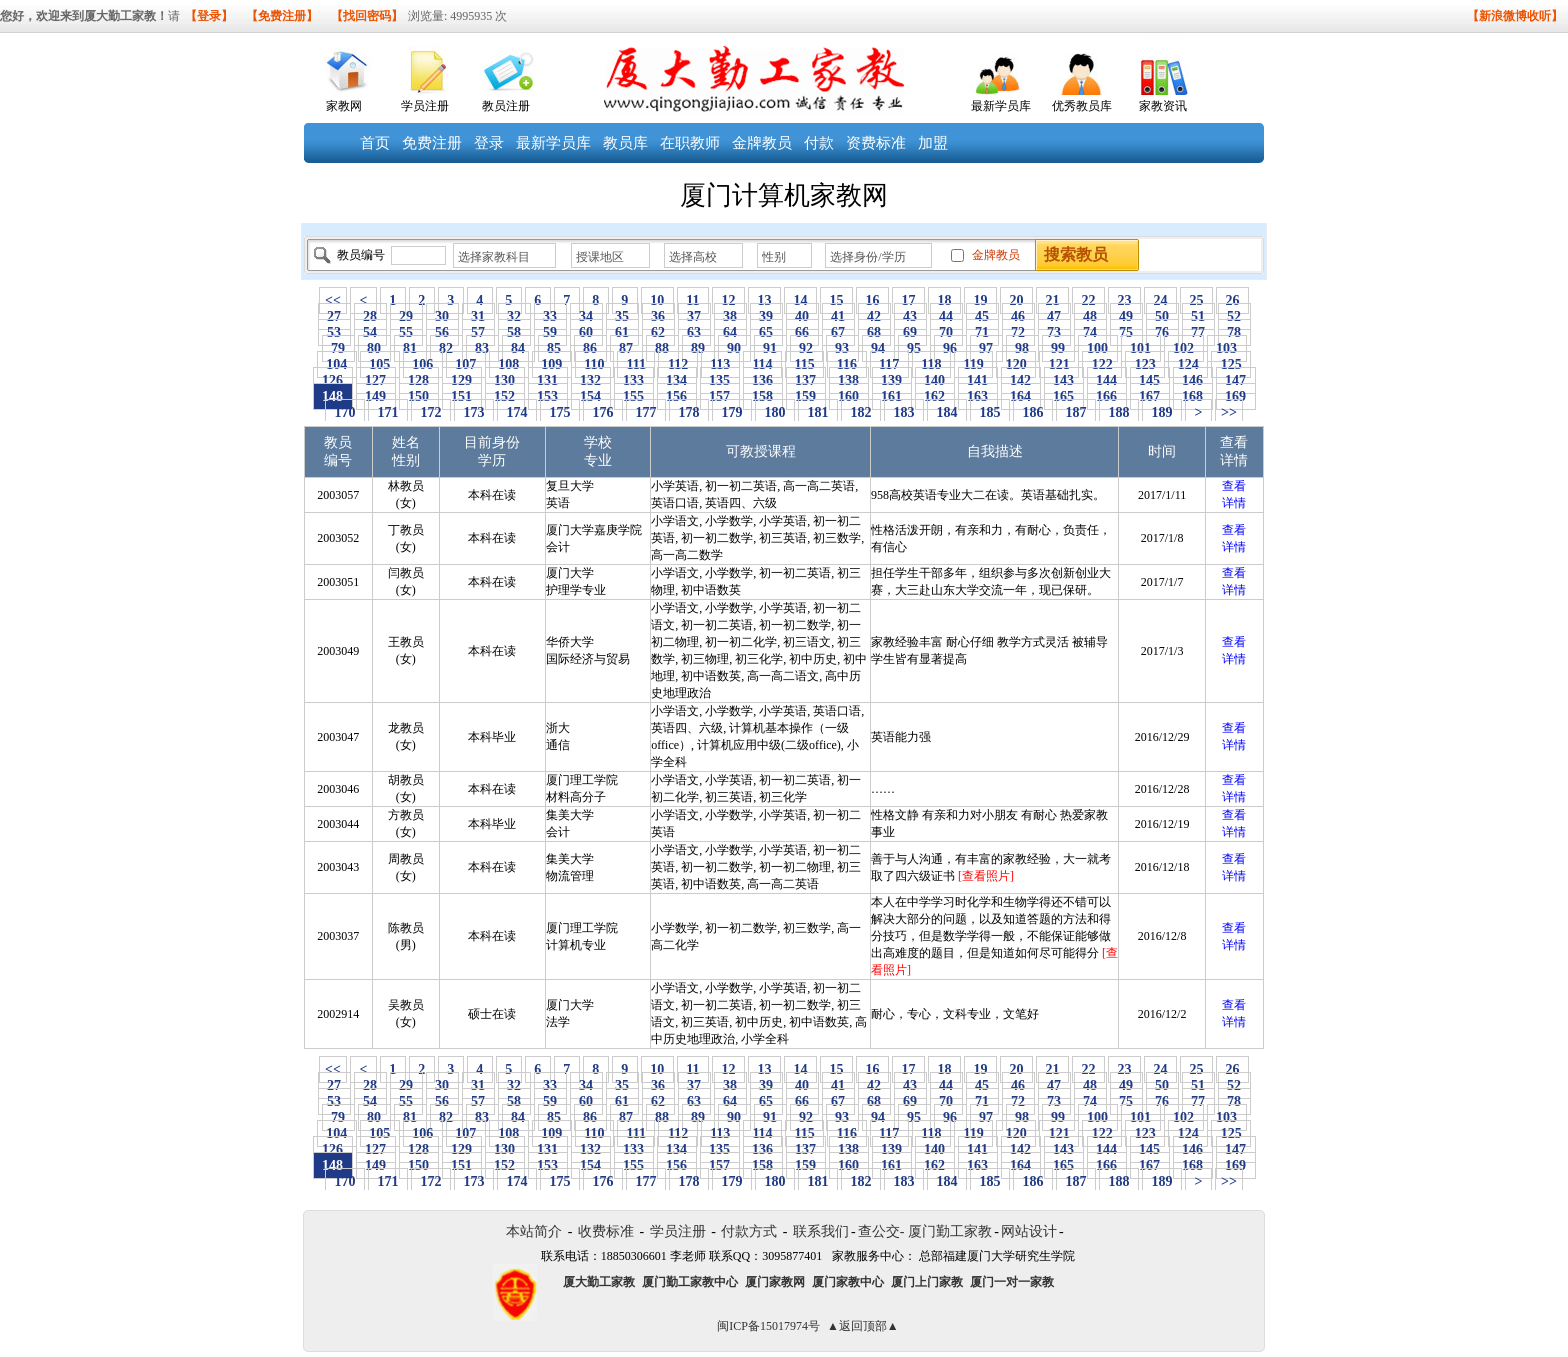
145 (1150, 380)
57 (478, 332)
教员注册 (506, 106)
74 (1090, 332)
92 (806, 348)
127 (376, 380)
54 (370, 332)
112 (677, 364)
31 (478, 316)
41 (838, 316)
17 (908, 300)
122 (1102, 364)
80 (374, 348)
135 (720, 380)
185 (990, 412)
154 (591, 396)
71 (982, 332)
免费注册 (432, 143)
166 (1107, 396)
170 (345, 412)
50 (1162, 316)
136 (763, 380)
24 (1160, 300)
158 (763, 396)
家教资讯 (1163, 106)
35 (622, 316)
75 (1126, 332)
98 (1022, 348)
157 (720, 396)
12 (728, 300)
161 (892, 396)
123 (1145, 364)
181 (818, 412)
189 (1162, 412)
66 (802, 332)
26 (1232, 300)
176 (603, 412)
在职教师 (690, 143)
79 (338, 348)
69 (910, 332)
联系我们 (821, 1231)
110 (594, 364)
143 (1064, 380)
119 (973, 364)
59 (550, 332)
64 (730, 332)
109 (552, 364)
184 (947, 412)
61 (622, 332)
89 (698, 348)
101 (1141, 348)
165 (1064, 396)
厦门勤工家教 (950, 1231)
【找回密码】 (367, 16)
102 (1184, 348)
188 (1119, 412)
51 (1198, 316)
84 (518, 348)
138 (849, 380)
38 (730, 316)
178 (689, 412)
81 (410, 348)
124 (1188, 364)
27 (334, 316)
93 (842, 348)
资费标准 (876, 143)
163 (978, 396)
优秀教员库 (1082, 106)
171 (388, 412)
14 (800, 300)
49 (1126, 316)
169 (1236, 396)
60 (586, 332)
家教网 (344, 106)
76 (1162, 332)
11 (693, 300)
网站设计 (1029, 1231)
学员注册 (425, 106)
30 (442, 316)
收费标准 (606, 1231)
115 (804, 364)
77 (1198, 332)
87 (626, 348)
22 (1088, 300)
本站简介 (534, 1231)
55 (406, 332)
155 (634, 396)
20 (1016, 300)
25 (1196, 300)
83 (482, 348)
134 (677, 380)
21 (1052, 300)
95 (914, 348)
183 (904, 412)
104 (337, 364)
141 (978, 380)
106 (423, 364)
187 (1076, 412)
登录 (489, 143)
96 (950, 348)
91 (770, 348)
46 (1018, 316)
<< (333, 300)
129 (462, 380)
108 (509, 364)
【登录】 (209, 16)
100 (1098, 348)
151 (462, 396)
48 (1090, 316)
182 (861, 412)
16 (872, 300)
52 (1234, 316)
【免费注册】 (282, 16)
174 (517, 412)
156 (677, 396)
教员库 (625, 143)
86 (590, 348)
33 (550, 316)
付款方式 (749, 1231)
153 (548, 396)
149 (376, 396)
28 (370, 316)
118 (931, 364)
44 (946, 316)
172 (431, 412)
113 (720, 364)
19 (980, 300)
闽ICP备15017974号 (768, 1326)
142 (1021, 380)
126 (333, 380)
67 (838, 332)
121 (1059, 364)
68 (874, 332)
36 (658, 316)
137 (806, 380)
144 (1107, 380)
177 (646, 412)
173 (474, 412)
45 (982, 316)
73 (1054, 332)
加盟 (933, 143)
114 (762, 364)
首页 (375, 143)
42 (874, 316)
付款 (819, 143)
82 (446, 348)
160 (849, 396)
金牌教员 (762, 143)
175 (560, 412)
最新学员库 (1001, 106)
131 (548, 380)
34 (586, 316)
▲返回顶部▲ (863, 1326)
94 (878, 348)
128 (419, 380)
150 (419, 396)
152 (505, 396)
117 (889, 364)
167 (1150, 396)
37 (694, 316)
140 (935, 380)
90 (734, 348)
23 (1124, 300)
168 (1193, 396)
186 (1033, 412)
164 (1021, 396)
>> (1229, 412)
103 (1227, 348)
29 (406, 316)
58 (514, 332)
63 (694, 332)
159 (806, 396)
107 (466, 364)
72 (1018, 332)
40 (802, 316)
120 (1016, 364)
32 (514, 316)
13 (764, 300)
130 (505, 380)
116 (846, 364)
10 (657, 300)
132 (591, 380)
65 (766, 332)
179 (732, 412)
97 (986, 348)
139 (892, 380)
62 (658, 332)
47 (1054, 316)
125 (1231, 364)
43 (910, 316)
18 (944, 300)
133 (634, 380)
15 (836, 300)
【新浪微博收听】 (1515, 16)
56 (442, 332)
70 (946, 332)
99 (1058, 348)
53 (334, 332)
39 (766, 316)
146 (1193, 380)
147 (1236, 380)
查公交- (881, 1231)
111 (636, 364)
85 (554, 348)
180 (775, 412)
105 (380, 364)
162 (935, 396)
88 (662, 348)
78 (1234, 332)
